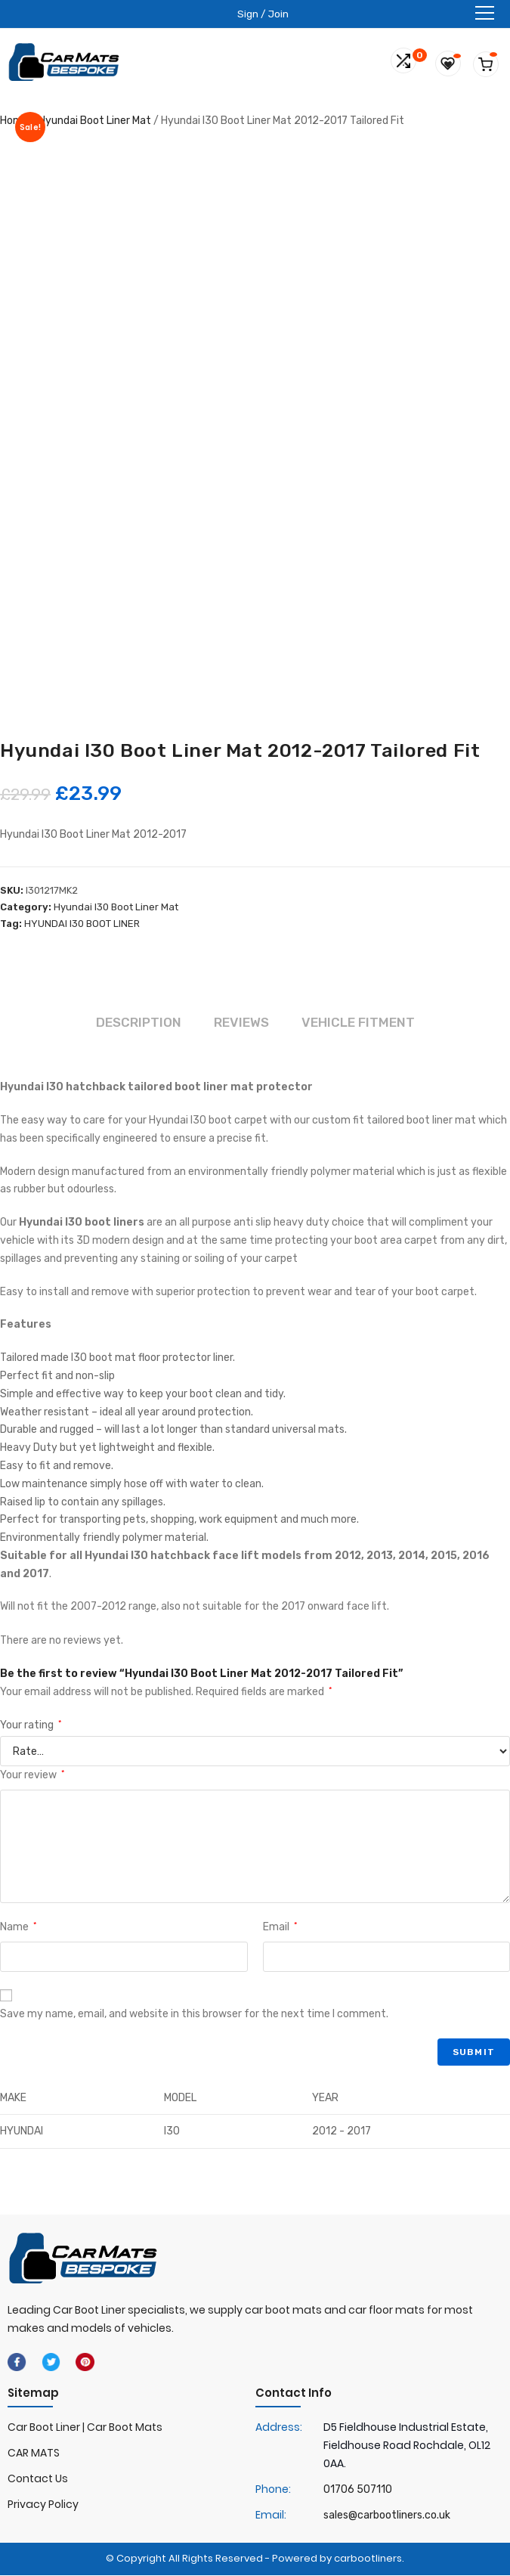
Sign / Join (262, 13)
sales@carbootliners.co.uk (386, 2515)
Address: (278, 2428)
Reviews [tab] (241, 1023)
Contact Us (38, 2480)
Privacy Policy (43, 2504)
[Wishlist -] (454, 62)
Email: (270, 2515)
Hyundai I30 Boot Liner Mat (116, 907)
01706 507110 (357, 2490)
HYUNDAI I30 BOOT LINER (82, 923)
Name (18, 1928)
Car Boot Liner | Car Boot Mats (85, 2428)
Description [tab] (135, 1023)
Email (280, 1928)
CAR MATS (34, 2454)
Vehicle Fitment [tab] (361, 1023)
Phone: (273, 2489)
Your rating (30, 1725)
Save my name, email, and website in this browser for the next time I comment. (194, 2014)
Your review (32, 1776)
